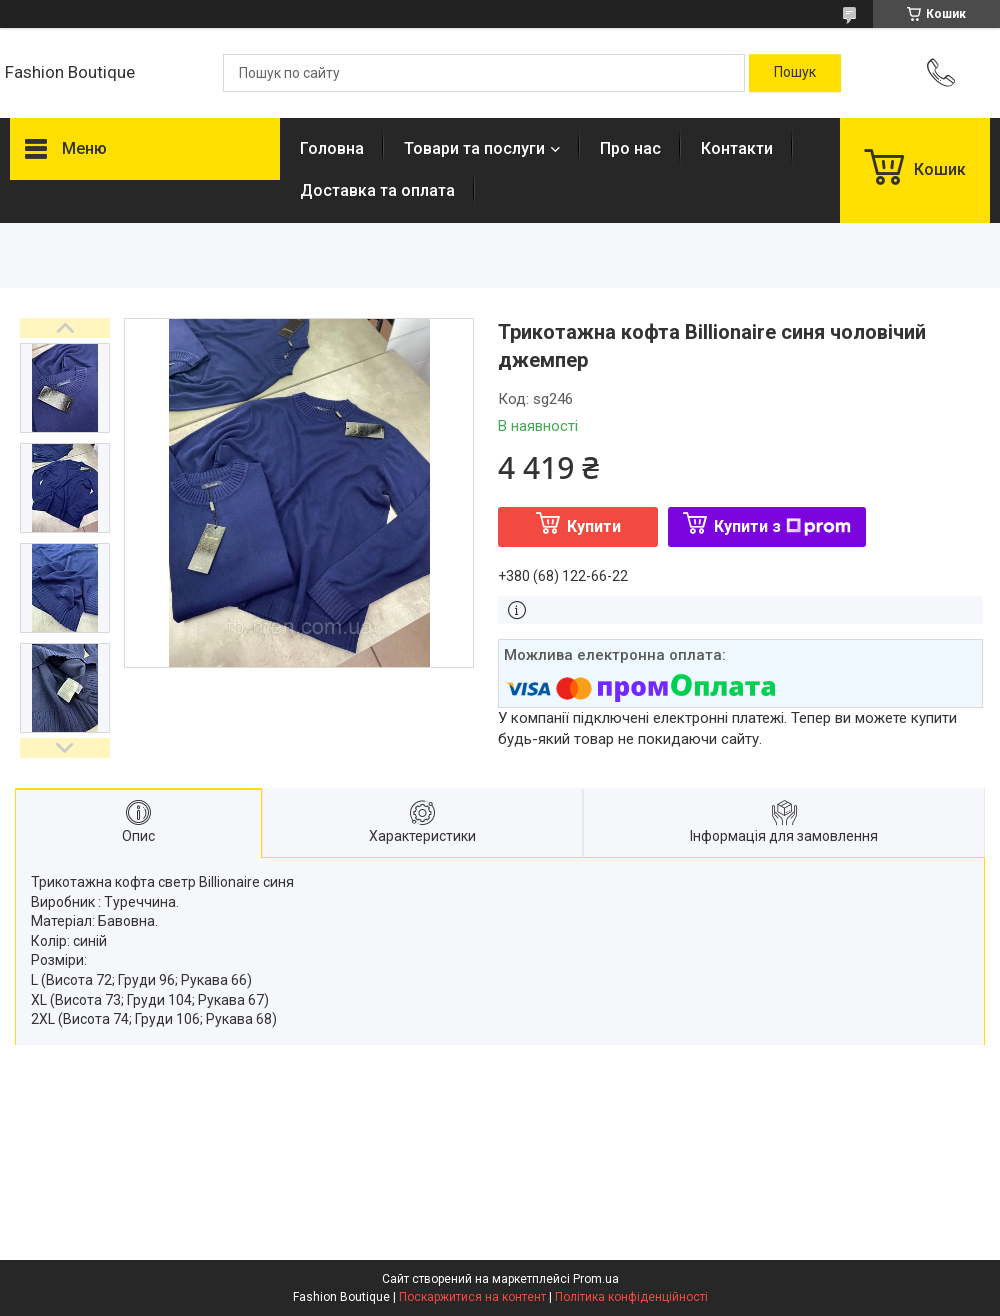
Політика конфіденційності (631, 1297)
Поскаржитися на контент (472, 1297)
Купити (594, 526)
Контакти (737, 148)
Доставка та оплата (377, 190)
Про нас (630, 148)
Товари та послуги (474, 148)
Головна (332, 148)
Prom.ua (596, 1279)
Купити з (782, 526)
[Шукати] (795, 73)
